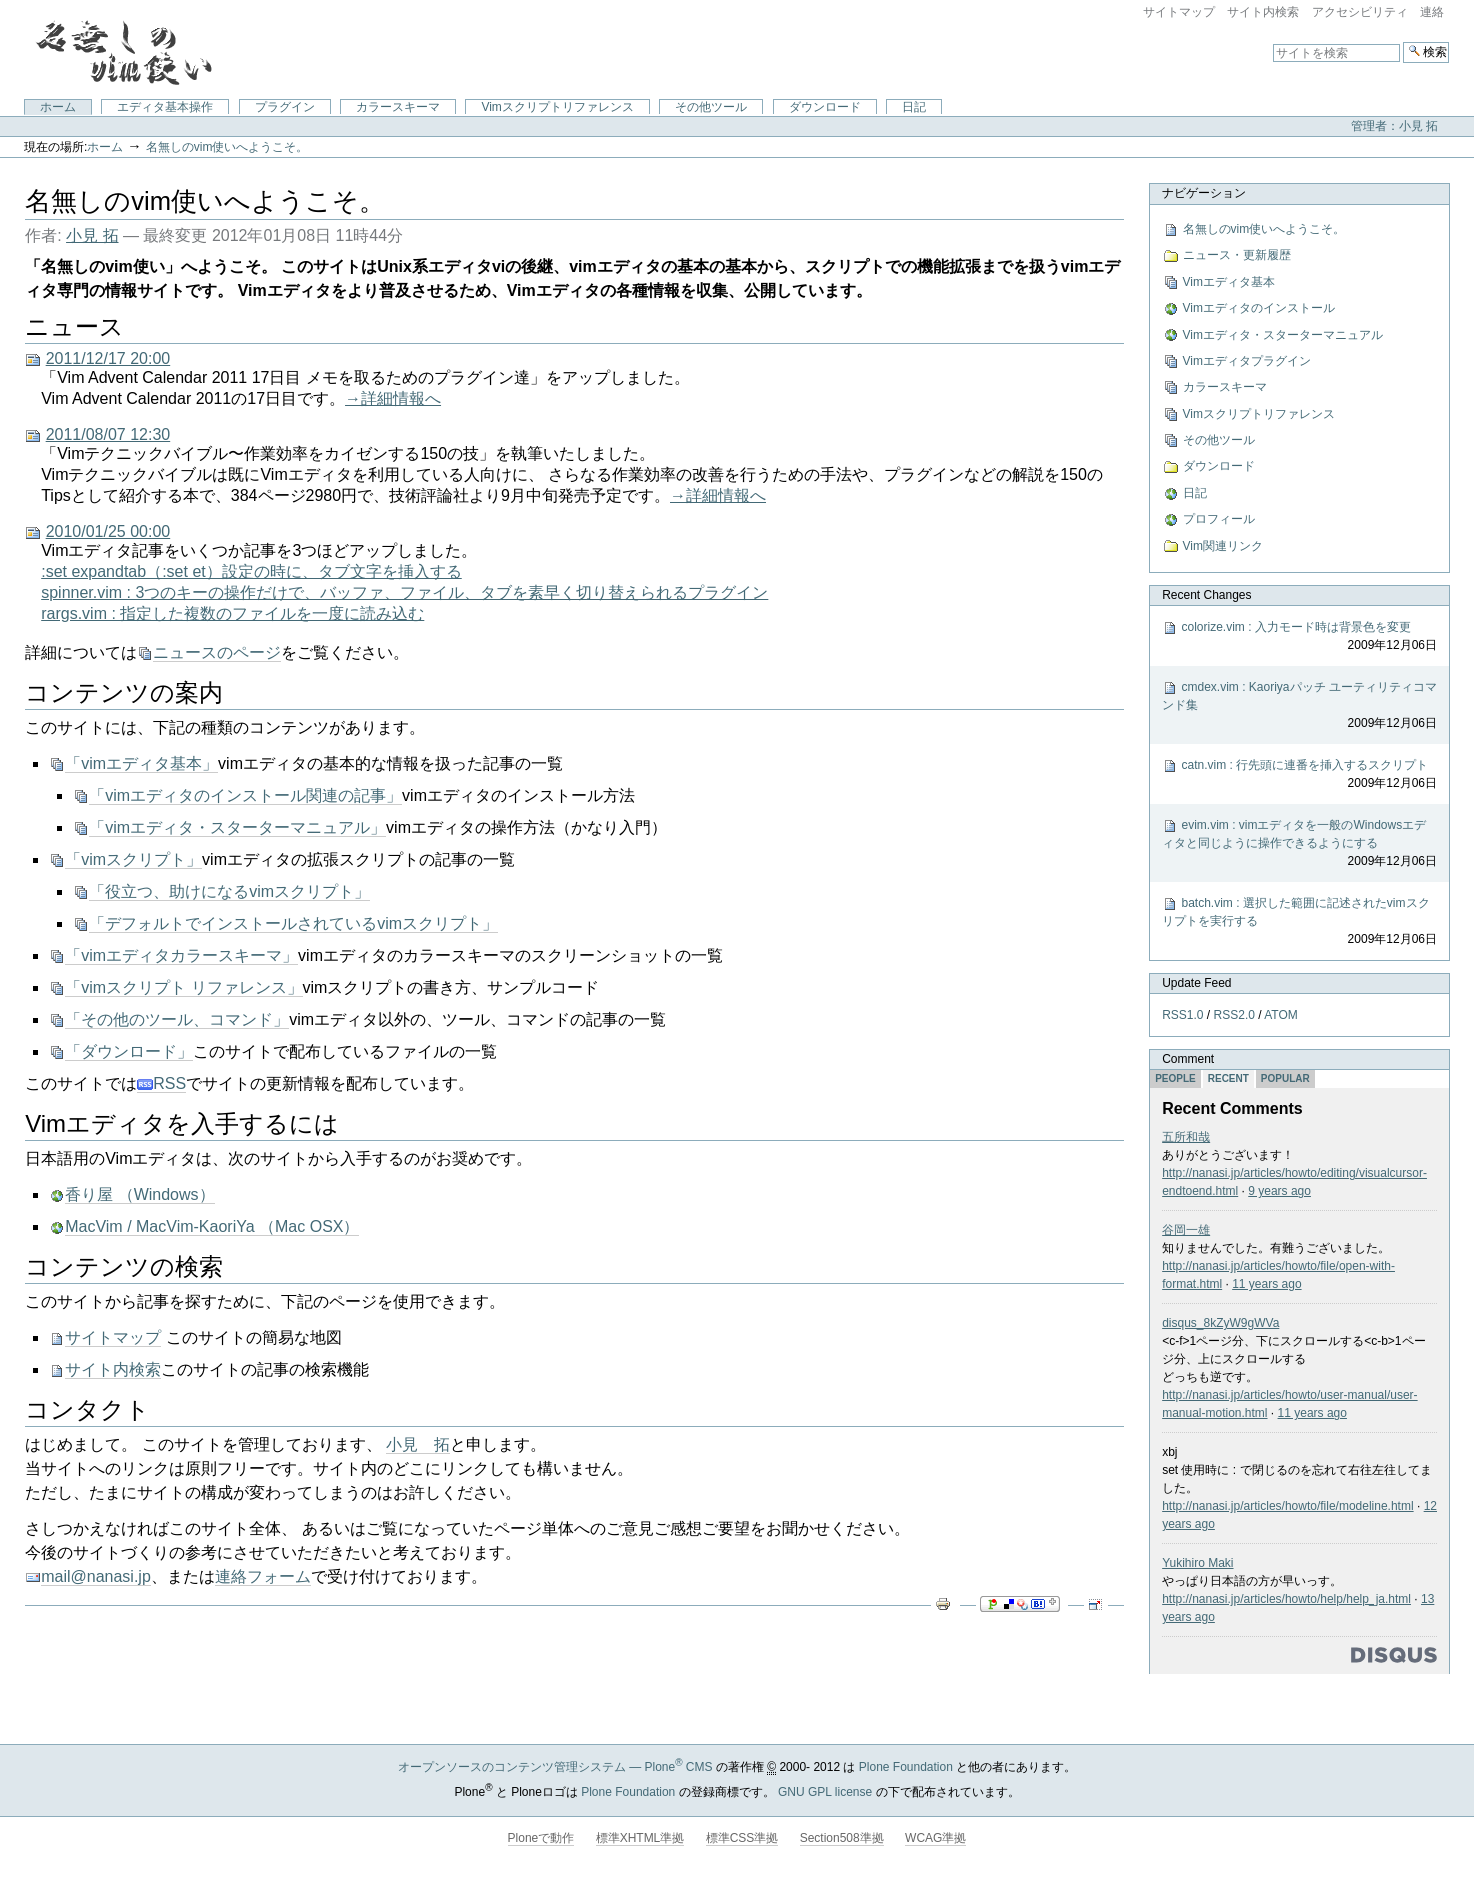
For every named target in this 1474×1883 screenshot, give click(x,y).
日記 (914, 107)
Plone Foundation (906, 1767)
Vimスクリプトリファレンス (557, 107)
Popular (1285, 1078)
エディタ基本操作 (165, 107)
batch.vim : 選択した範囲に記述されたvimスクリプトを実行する (1299, 922)
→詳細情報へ (393, 398)
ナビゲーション (1204, 193)
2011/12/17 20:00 (108, 358)
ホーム (58, 107)
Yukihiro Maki (1197, 1563)
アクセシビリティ (1360, 12)
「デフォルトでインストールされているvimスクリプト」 (293, 923)
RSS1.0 (1182, 1015)
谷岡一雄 (1186, 1230)
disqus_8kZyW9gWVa (1220, 1323)
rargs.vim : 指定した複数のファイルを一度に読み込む (232, 613)
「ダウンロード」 (129, 1051)
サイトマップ (1179, 12)
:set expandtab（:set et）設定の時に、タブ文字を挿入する (251, 571)
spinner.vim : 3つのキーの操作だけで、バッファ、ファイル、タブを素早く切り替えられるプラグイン (404, 592)
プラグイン (285, 107)
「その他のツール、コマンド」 (177, 1019)
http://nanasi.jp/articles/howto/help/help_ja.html (1286, 1599)
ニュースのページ (217, 652)
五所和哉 (1186, 1137)
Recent (1228, 1078)
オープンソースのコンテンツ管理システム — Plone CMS (555, 1767)
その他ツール (711, 107)
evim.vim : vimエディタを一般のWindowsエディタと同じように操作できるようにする (1299, 844)
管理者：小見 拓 (1394, 126)
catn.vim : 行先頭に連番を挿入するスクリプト (1299, 775)
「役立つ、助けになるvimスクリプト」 (229, 891)
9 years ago (1279, 1191)
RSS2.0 (1234, 1015)
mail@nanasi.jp (96, 1576)
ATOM (1281, 1015)
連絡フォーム (263, 1576)
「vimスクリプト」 (133, 859)
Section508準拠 (842, 1838)
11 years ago (1266, 1284)
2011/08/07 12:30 (108, 434)
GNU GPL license (825, 1792)
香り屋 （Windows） (139, 1194)
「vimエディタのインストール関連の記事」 (245, 795)
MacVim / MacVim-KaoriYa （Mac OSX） (212, 1226)
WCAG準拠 (935, 1838)
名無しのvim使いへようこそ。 (227, 147)
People (1175, 1078)
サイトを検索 (1272, 41)
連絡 (1432, 12)
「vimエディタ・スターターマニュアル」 (237, 827)
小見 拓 (92, 235)
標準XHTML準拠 (640, 1838)
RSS (161, 1084)
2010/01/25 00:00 (108, 531)
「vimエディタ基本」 (141, 763)
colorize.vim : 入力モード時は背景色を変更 (1299, 637)
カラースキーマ (398, 107)
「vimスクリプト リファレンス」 (183, 987)
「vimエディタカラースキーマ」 (181, 955)
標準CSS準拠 (742, 1838)
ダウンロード (825, 107)
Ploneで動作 (541, 1838)
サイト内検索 (1263, 12)
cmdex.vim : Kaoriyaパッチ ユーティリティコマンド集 (1299, 706)
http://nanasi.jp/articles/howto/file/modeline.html (1287, 1506)
